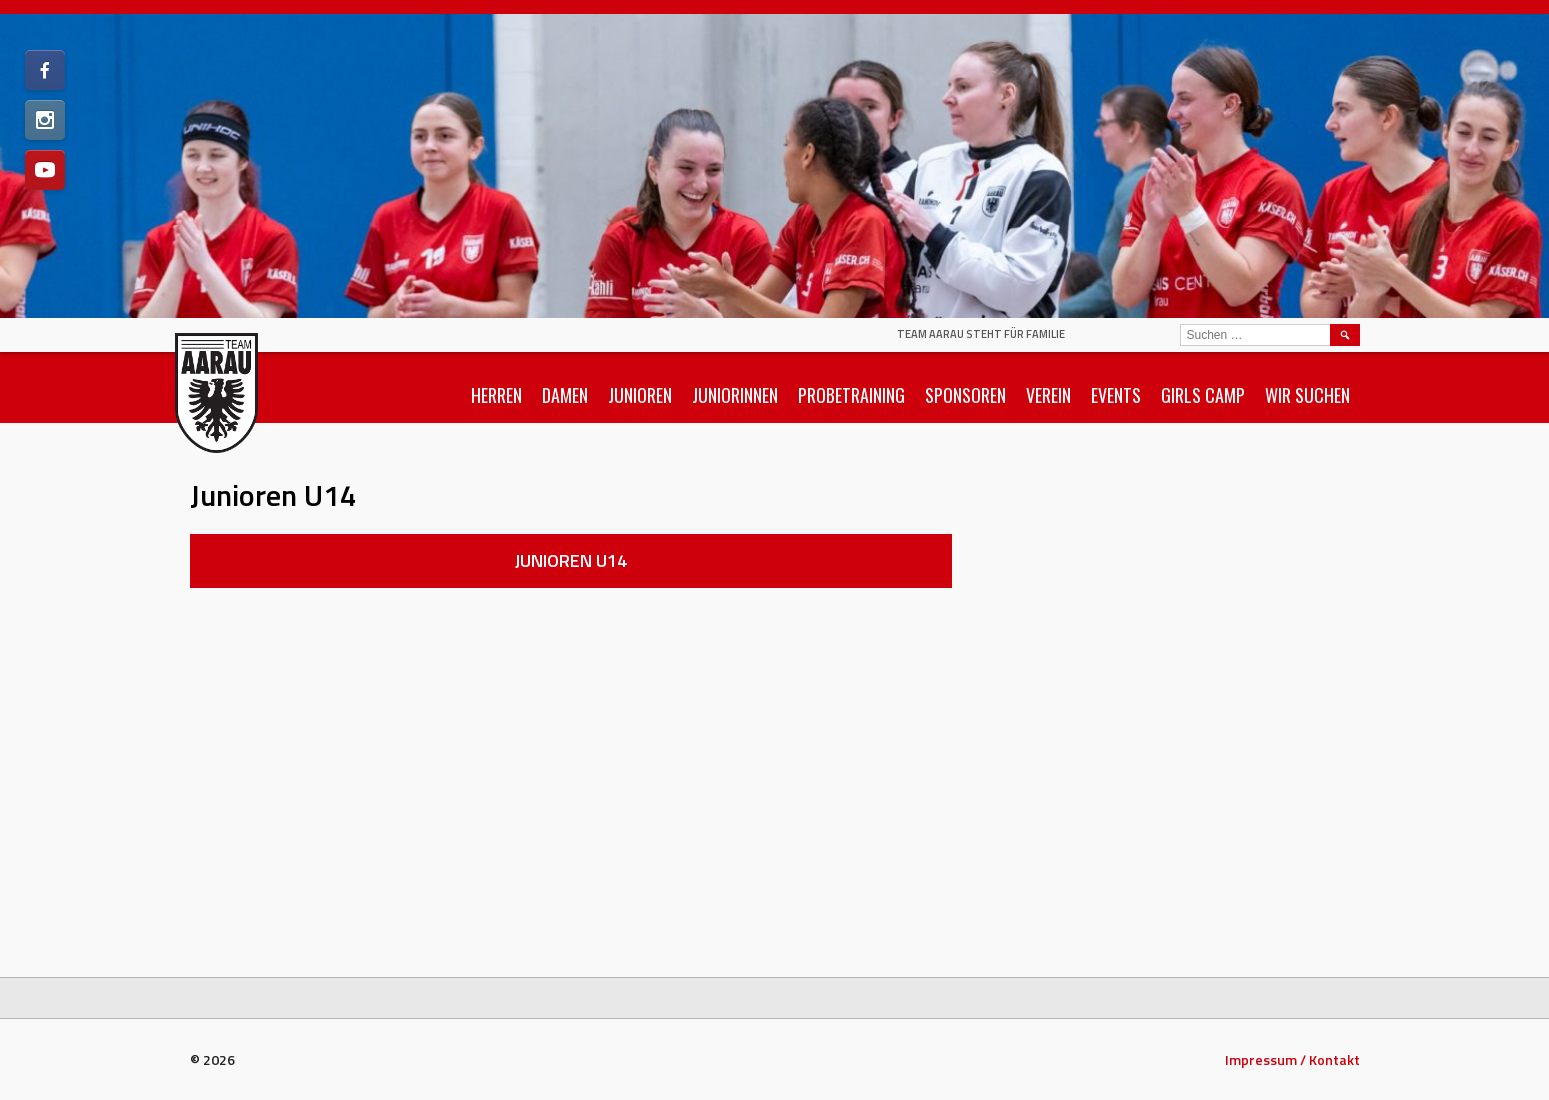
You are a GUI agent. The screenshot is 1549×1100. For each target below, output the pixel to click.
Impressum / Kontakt (1292, 1059)
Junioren (640, 395)
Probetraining (851, 395)
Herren (496, 395)
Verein (1048, 395)
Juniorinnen (735, 395)
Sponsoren (965, 395)
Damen (565, 395)
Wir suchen (1307, 395)
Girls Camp (1203, 395)
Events (1116, 395)
